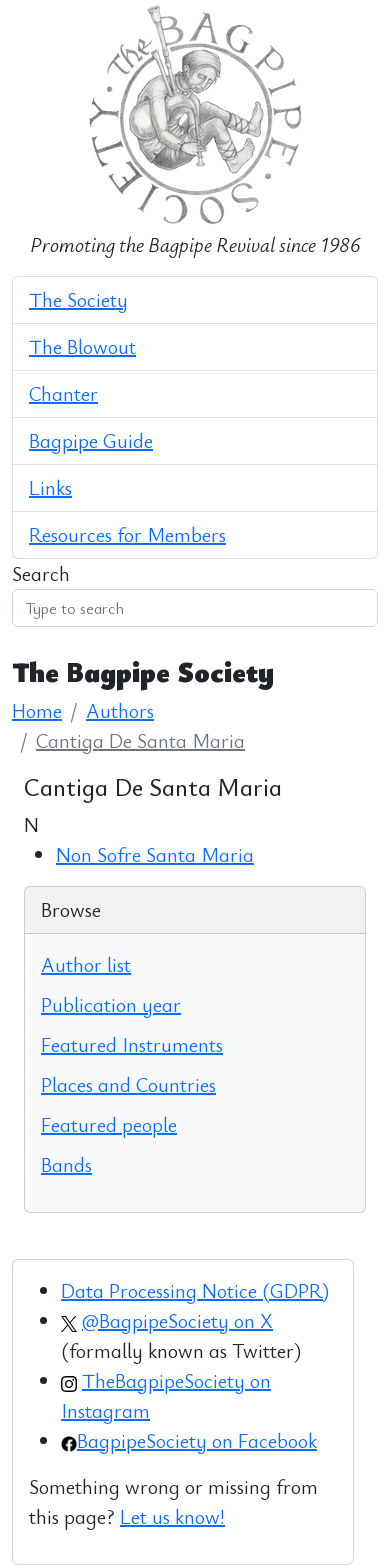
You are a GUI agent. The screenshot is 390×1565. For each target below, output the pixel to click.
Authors (120, 710)
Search (41, 573)
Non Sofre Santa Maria (155, 854)
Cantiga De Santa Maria (140, 740)
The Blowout (82, 346)
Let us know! (172, 1516)
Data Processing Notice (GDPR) (195, 1290)
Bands (66, 1164)
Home (37, 710)
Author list (86, 964)
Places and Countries (128, 1084)
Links (50, 487)
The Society (78, 299)
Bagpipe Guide (91, 440)
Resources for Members (127, 534)
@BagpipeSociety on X (177, 1320)
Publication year (111, 1004)
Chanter (63, 393)
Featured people (109, 1124)
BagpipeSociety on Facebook (197, 1440)
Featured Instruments (132, 1044)
